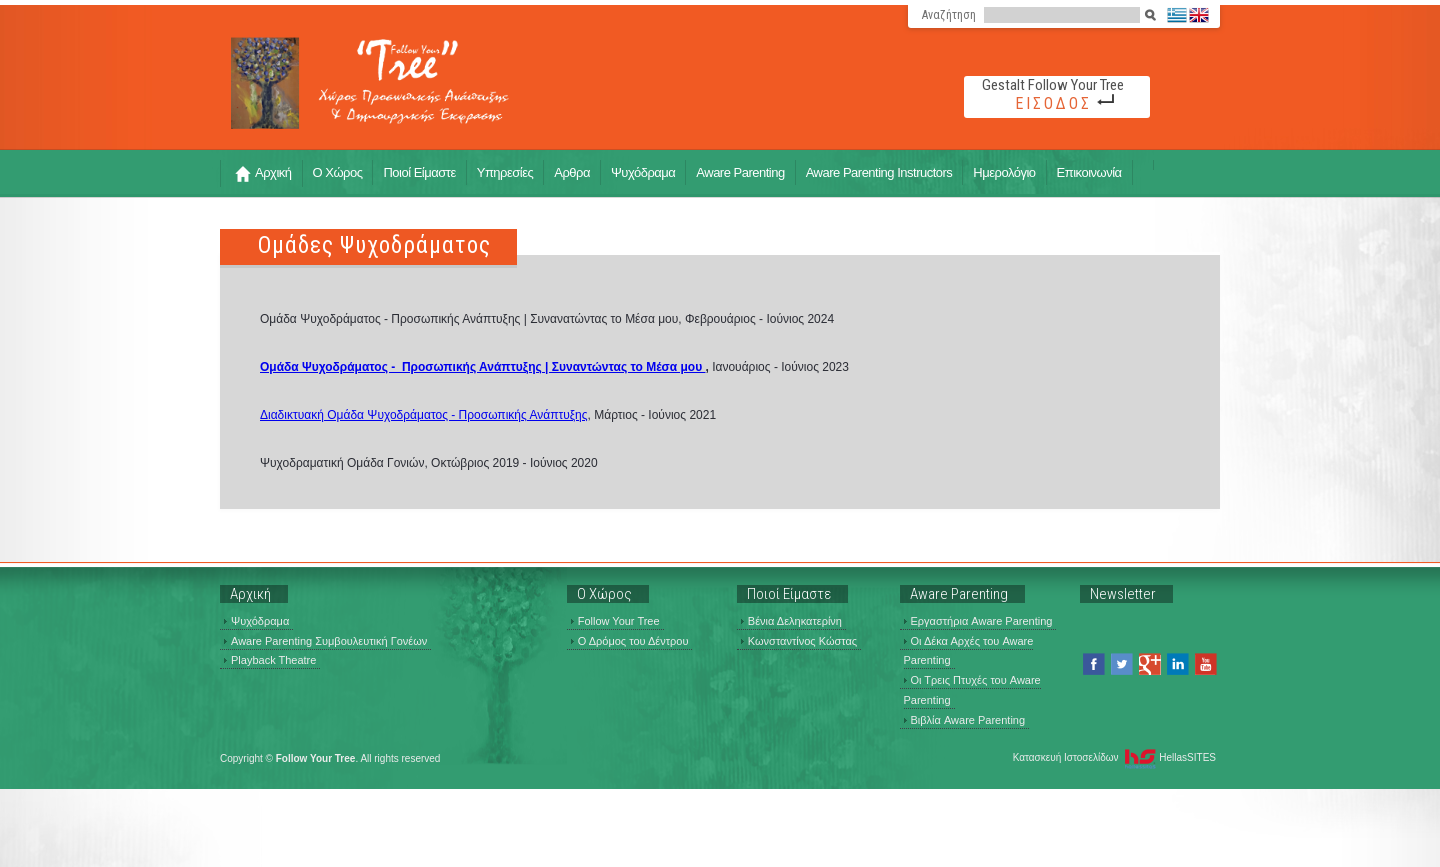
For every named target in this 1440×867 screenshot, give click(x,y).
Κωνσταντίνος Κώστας (799, 641)
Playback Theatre (270, 660)
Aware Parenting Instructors (879, 172)
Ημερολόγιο (1004, 172)
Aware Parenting (740, 172)
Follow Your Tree (615, 621)
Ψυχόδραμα (643, 172)
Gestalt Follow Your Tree (1053, 85)
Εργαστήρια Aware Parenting (978, 621)
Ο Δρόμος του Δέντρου (630, 641)
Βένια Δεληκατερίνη (791, 621)
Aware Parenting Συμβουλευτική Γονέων (325, 641)
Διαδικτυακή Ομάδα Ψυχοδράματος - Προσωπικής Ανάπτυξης (424, 415)
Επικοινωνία (1089, 172)
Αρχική (263, 173)
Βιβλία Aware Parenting (965, 720)
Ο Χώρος (338, 172)
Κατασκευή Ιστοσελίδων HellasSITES (1114, 758)
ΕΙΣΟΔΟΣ (1053, 103)
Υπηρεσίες (505, 172)
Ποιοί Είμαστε (419, 172)
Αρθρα (572, 172)
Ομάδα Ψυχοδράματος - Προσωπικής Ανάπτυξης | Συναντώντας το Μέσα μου (483, 367)
